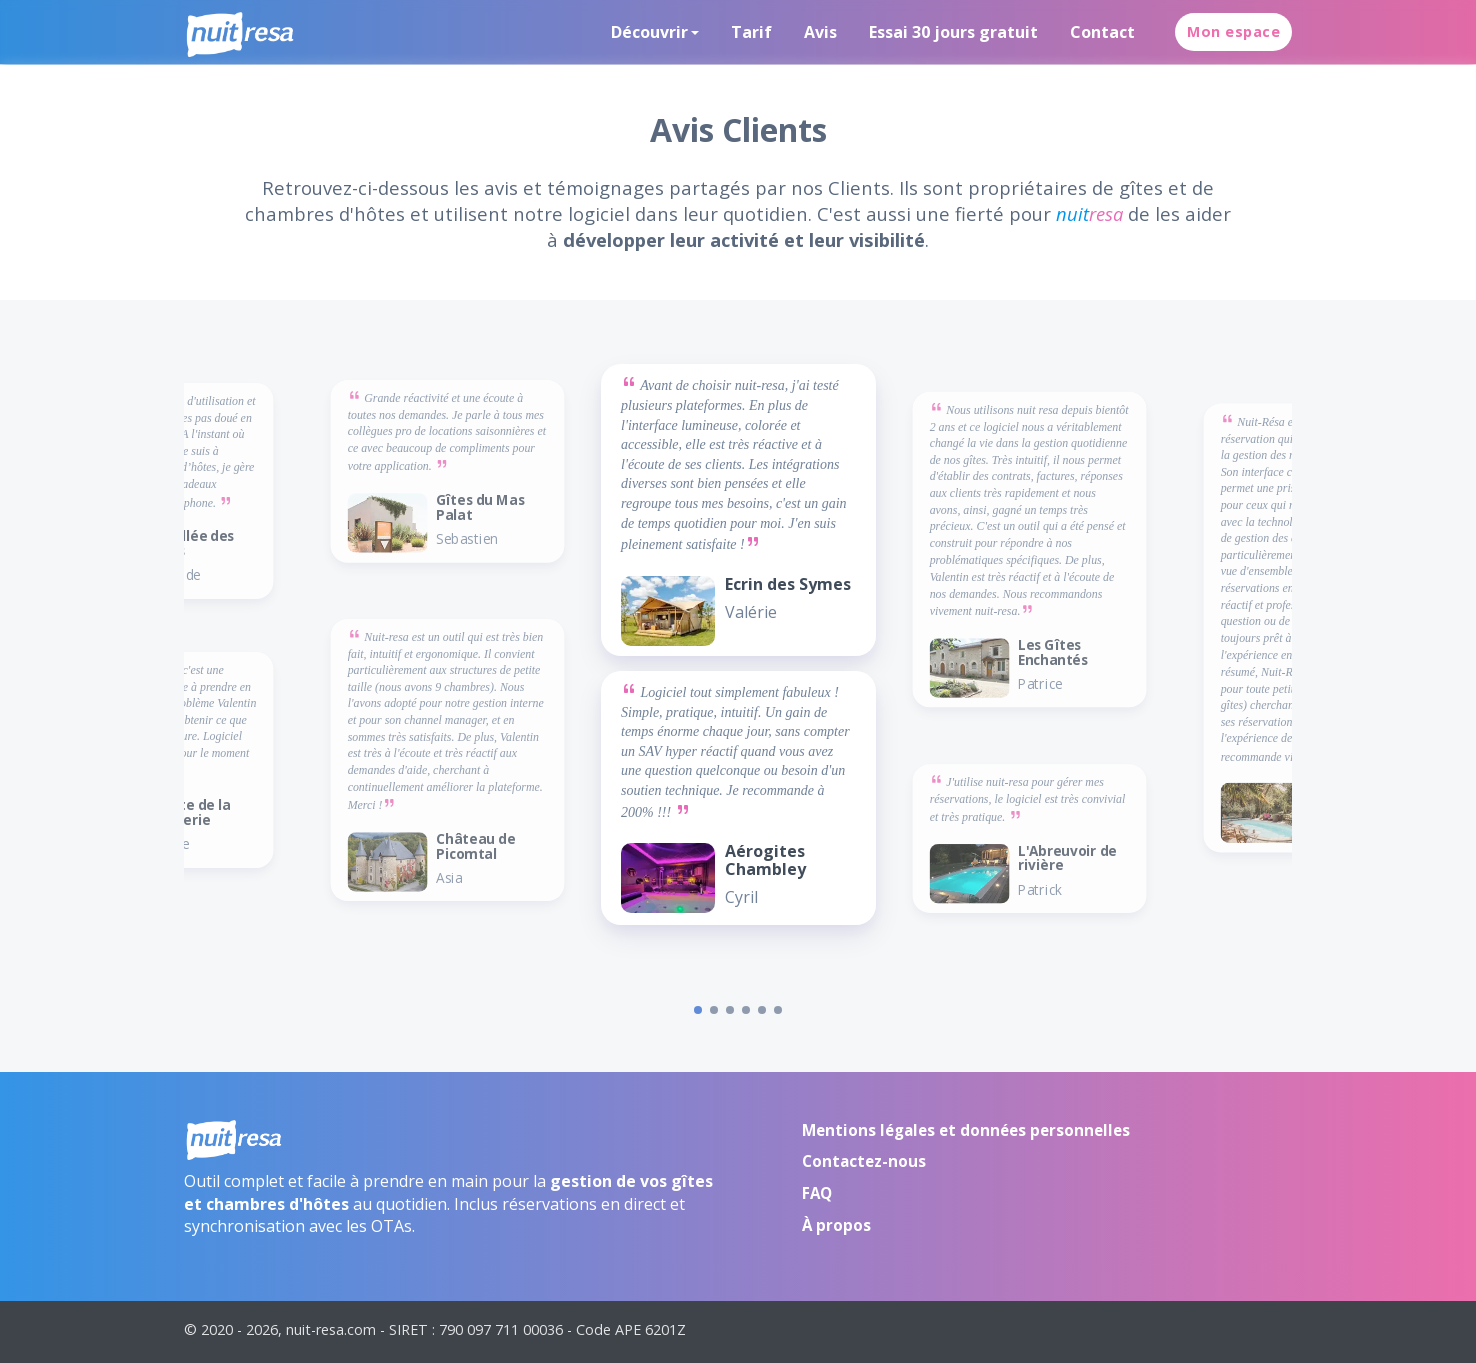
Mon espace (1233, 31)
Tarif (751, 32)
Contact (1102, 32)
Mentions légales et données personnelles (966, 1130)
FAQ (817, 1193)
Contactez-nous (864, 1161)
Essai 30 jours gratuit (953, 32)
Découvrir (649, 32)
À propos (836, 1225)
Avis (820, 32)
